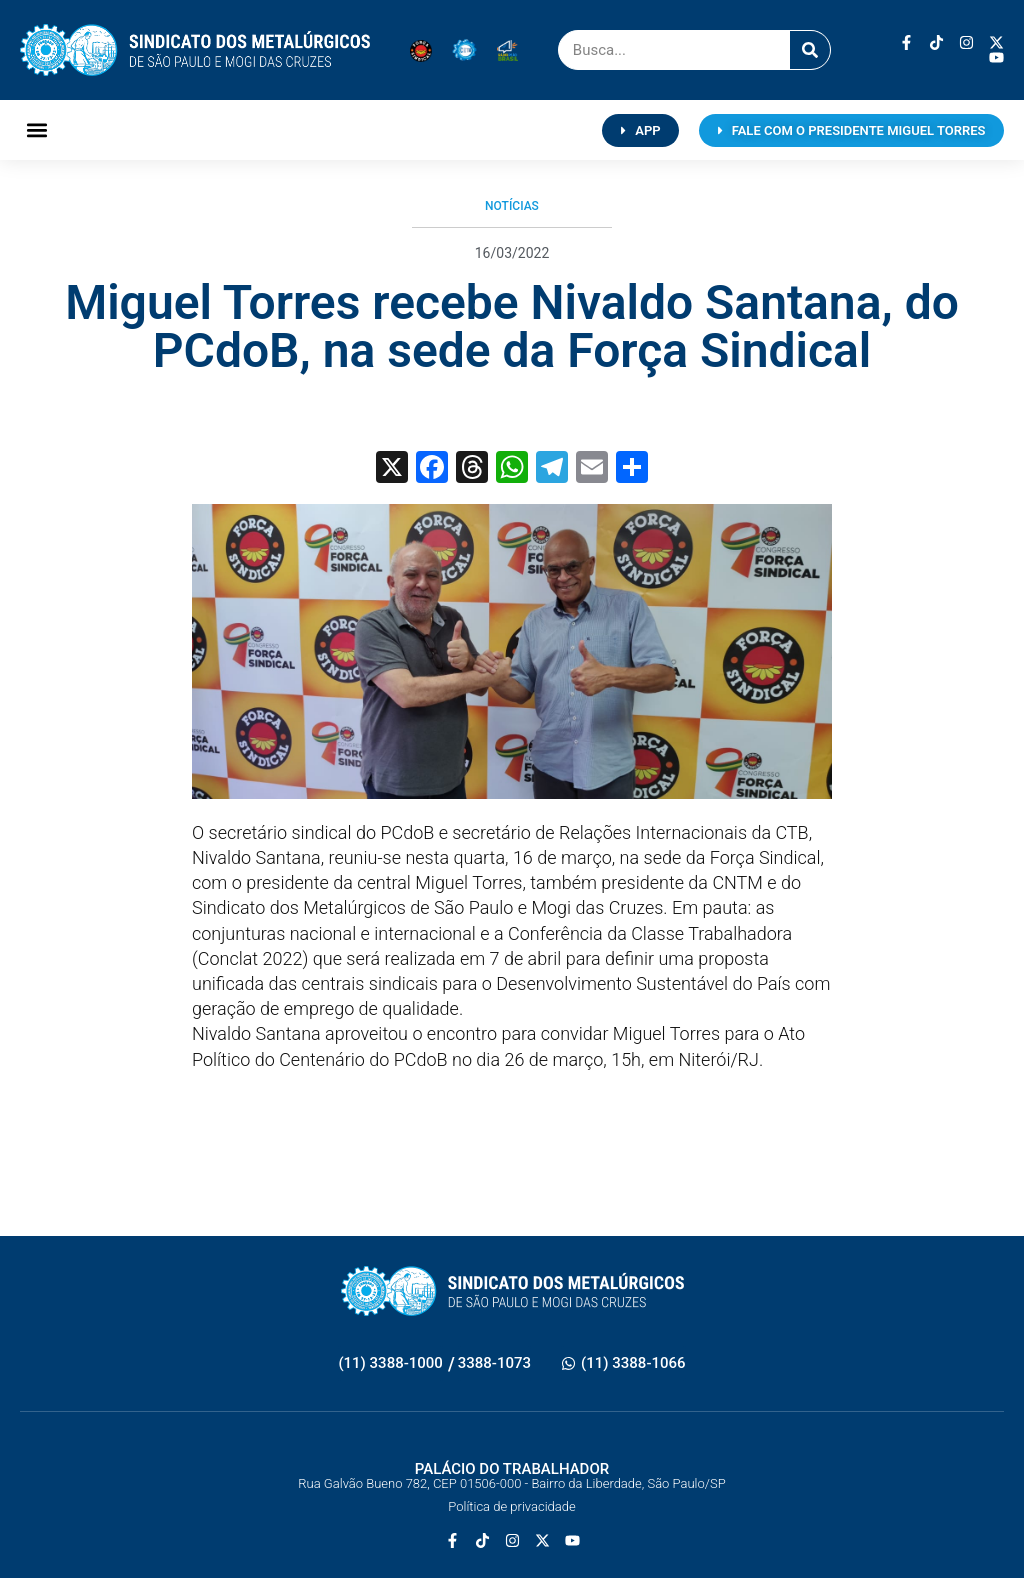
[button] (36, 130)
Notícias (512, 206)
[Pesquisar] (810, 50)
